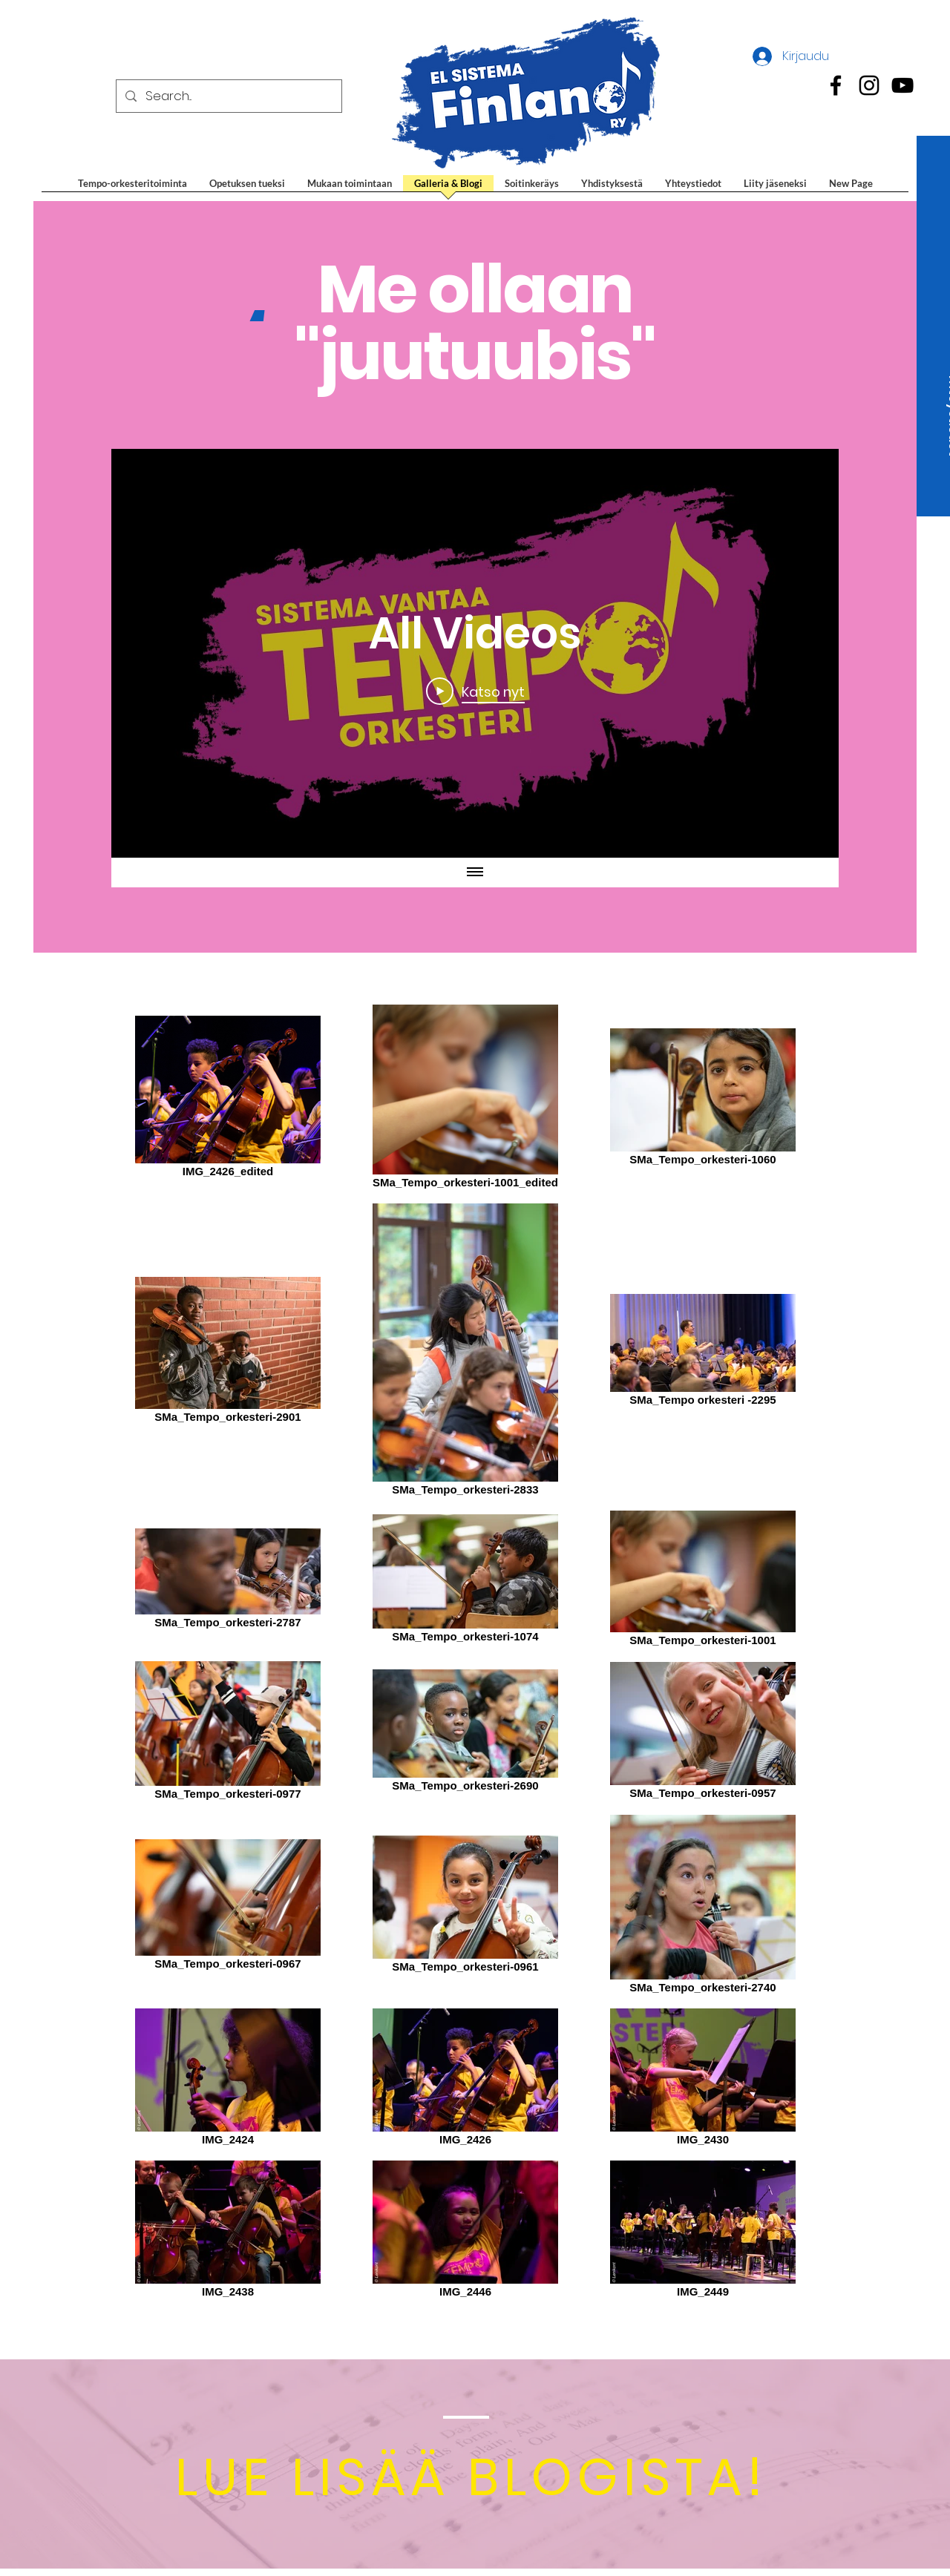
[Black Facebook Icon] (835, 85)
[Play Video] (475, 691)
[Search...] (227, 96)
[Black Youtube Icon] (902, 85)
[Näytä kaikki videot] (475, 872)
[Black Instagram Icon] (869, 85)
